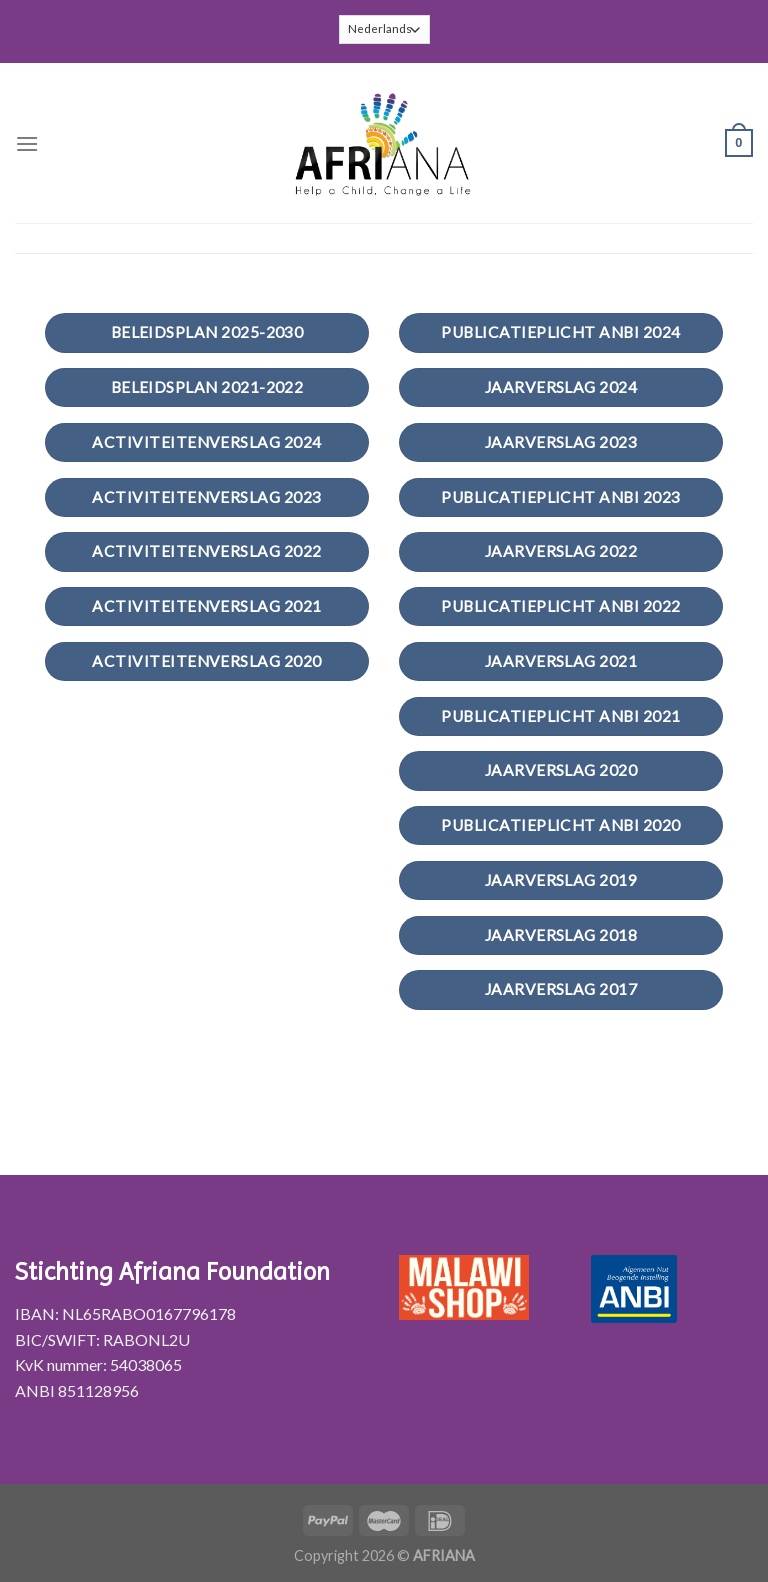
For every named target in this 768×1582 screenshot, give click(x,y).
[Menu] (27, 143)
